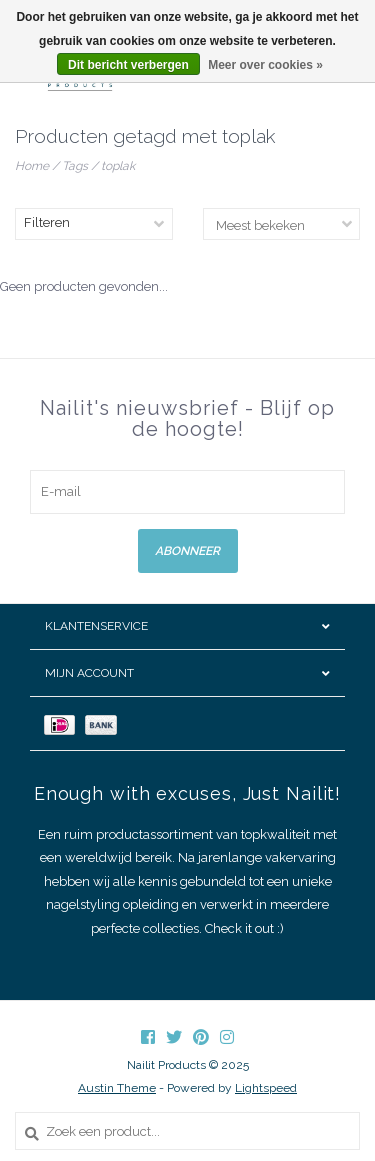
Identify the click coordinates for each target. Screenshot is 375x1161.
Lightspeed (266, 1088)
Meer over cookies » (265, 65)
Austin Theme (117, 1088)
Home (32, 166)
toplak (118, 166)
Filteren (47, 222)
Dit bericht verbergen (128, 65)
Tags (75, 166)
